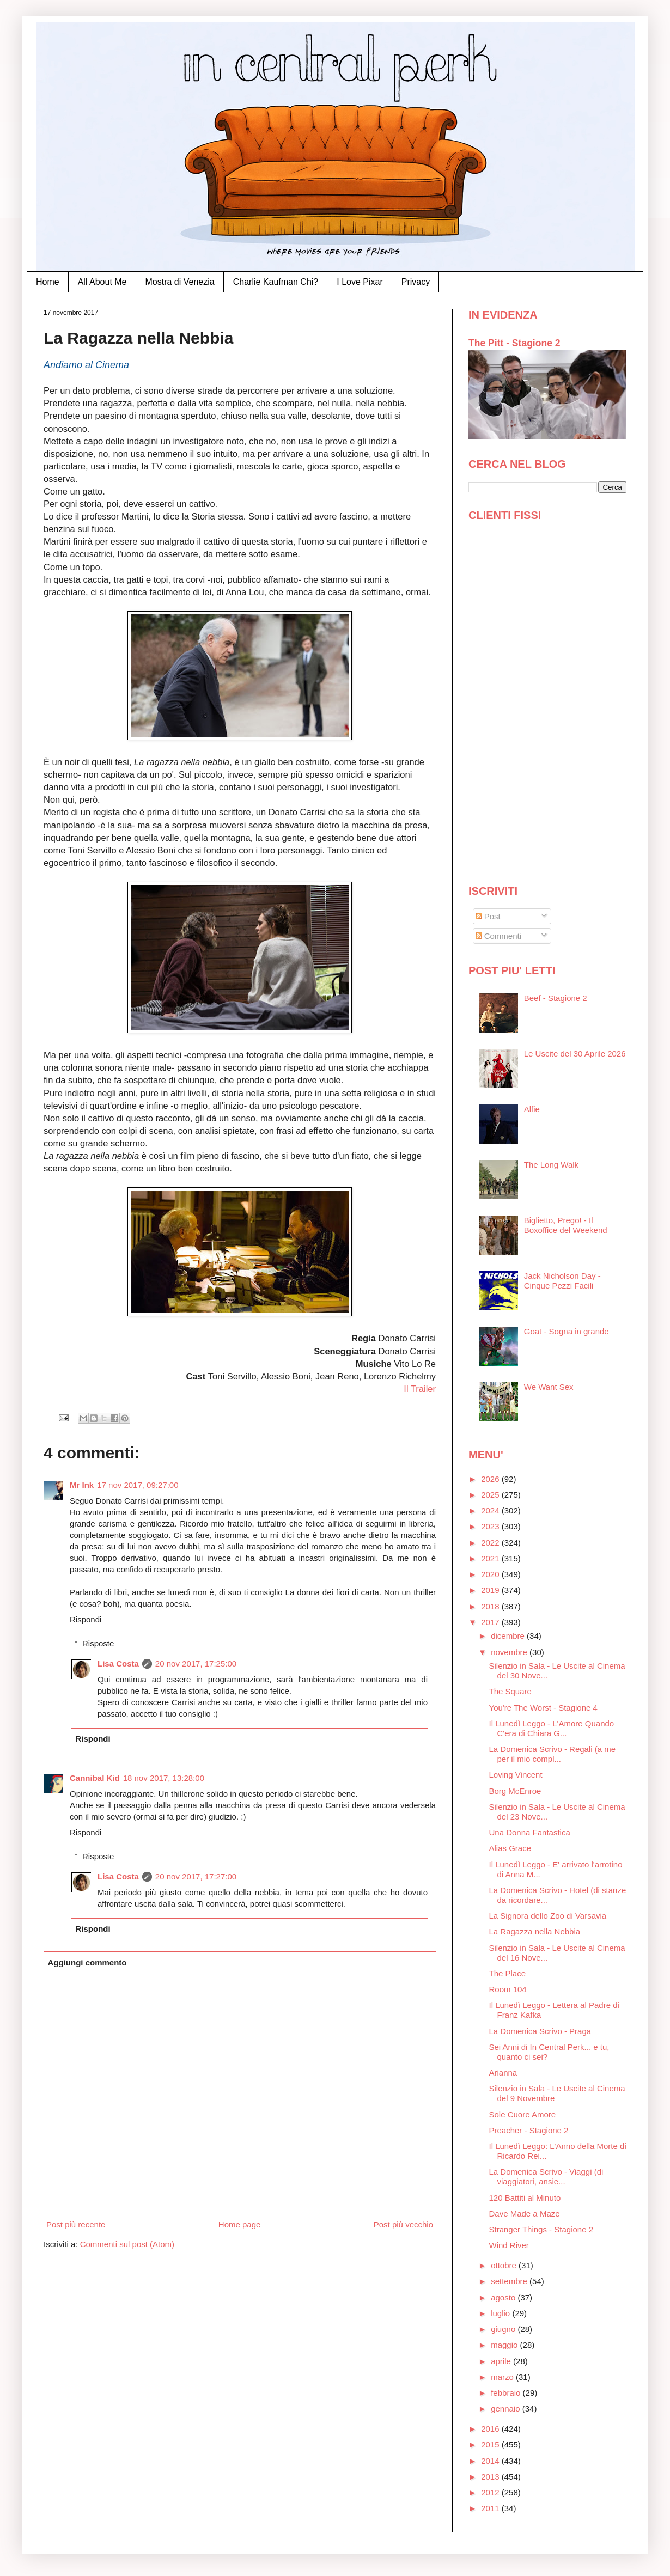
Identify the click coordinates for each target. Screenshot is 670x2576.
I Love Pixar (359, 281)
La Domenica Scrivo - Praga (540, 2031)
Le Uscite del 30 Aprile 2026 (575, 1053)
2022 (491, 1542)
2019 (491, 1590)
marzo (503, 2377)
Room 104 (508, 1989)
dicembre (509, 1635)
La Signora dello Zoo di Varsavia (548, 1915)
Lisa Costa (118, 1663)
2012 (491, 2492)
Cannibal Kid (95, 1778)
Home (47, 281)
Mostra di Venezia (180, 281)
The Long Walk (551, 1164)
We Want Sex (549, 1386)
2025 (491, 1494)
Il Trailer (420, 1389)
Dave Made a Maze (524, 2213)
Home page (239, 2224)
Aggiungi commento (87, 1962)
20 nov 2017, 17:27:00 (195, 1876)
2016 (491, 2428)
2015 (491, 2444)
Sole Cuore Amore (522, 2114)
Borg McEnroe (515, 1791)
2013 (491, 2476)
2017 (491, 1622)
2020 (491, 1574)
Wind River (509, 2245)
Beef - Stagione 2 (555, 998)
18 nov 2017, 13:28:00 (163, 1778)
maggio (505, 2344)
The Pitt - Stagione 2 (514, 343)
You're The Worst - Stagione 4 (543, 1707)
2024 (491, 1510)
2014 (491, 2460)
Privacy (415, 281)
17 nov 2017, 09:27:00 (137, 1485)
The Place (507, 1973)
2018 (491, 1606)
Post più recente (75, 2224)
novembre (510, 1652)
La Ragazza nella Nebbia (535, 1931)
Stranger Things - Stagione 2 (541, 2229)
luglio (501, 2313)
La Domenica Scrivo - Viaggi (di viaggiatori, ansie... (546, 2176)
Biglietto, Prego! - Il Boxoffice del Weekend (565, 1225)
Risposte (98, 1643)
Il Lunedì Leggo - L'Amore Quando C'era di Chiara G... (551, 1728)
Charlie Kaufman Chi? (276, 281)
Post (488, 916)
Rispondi (85, 1619)
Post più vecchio (403, 2224)
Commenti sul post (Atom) (127, 2244)
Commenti (499, 936)
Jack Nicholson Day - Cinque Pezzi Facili (562, 1280)
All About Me (102, 281)
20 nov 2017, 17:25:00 (195, 1663)
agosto (504, 2297)
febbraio (506, 2392)
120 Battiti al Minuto (525, 2197)
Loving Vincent (516, 1774)
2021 (491, 1558)
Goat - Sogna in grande (566, 1331)
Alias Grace (510, 1848)
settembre (510, 2281)
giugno (504, 2329)
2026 (491, 1479)
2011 (491, 2508)
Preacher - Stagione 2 (529, 2130)
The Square (510, 1691)
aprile (502, 2361)
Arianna (503, 2072)
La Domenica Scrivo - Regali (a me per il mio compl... (552, 1753)
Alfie (532, 1109)
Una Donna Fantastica (529, 1832)
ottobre (505, 2265)
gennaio (506, 2408)
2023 (491, 1526)
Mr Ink (82, 1485)
